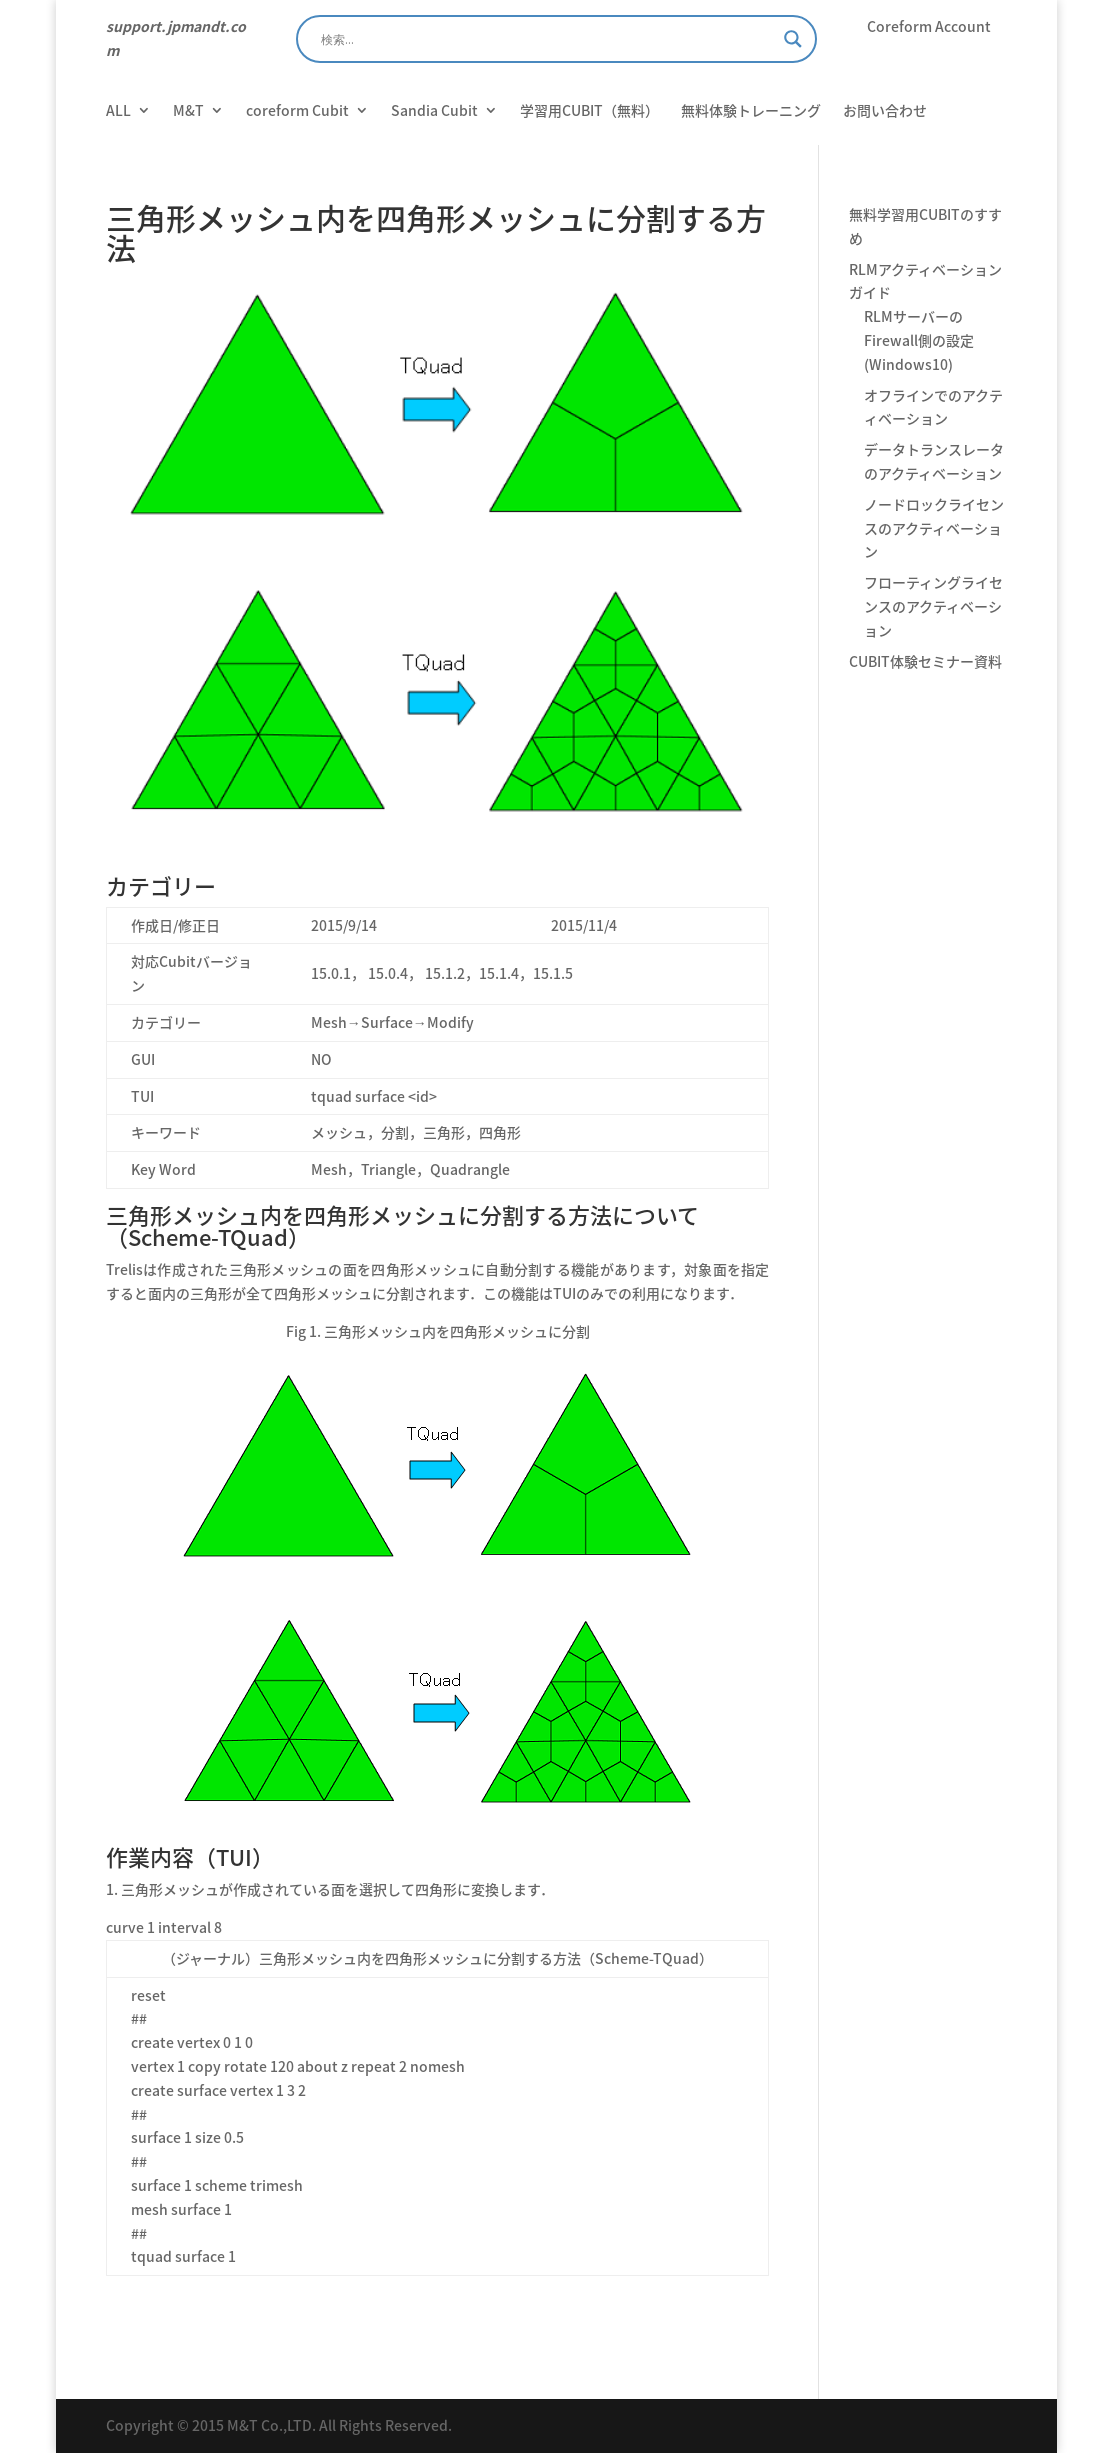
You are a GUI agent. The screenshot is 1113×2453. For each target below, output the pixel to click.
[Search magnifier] (793, 39)
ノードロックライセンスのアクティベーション (934, 528)
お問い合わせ (885, 111)
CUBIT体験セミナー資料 (925, 661)
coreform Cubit (297, 111)
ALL (118, 111)
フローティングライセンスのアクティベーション (933, 606)
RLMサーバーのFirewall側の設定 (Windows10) (919, 340)
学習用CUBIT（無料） (589, 111)
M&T (188, 111)
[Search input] (547, 39)
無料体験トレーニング (751, 111)
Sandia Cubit (434, 111)
